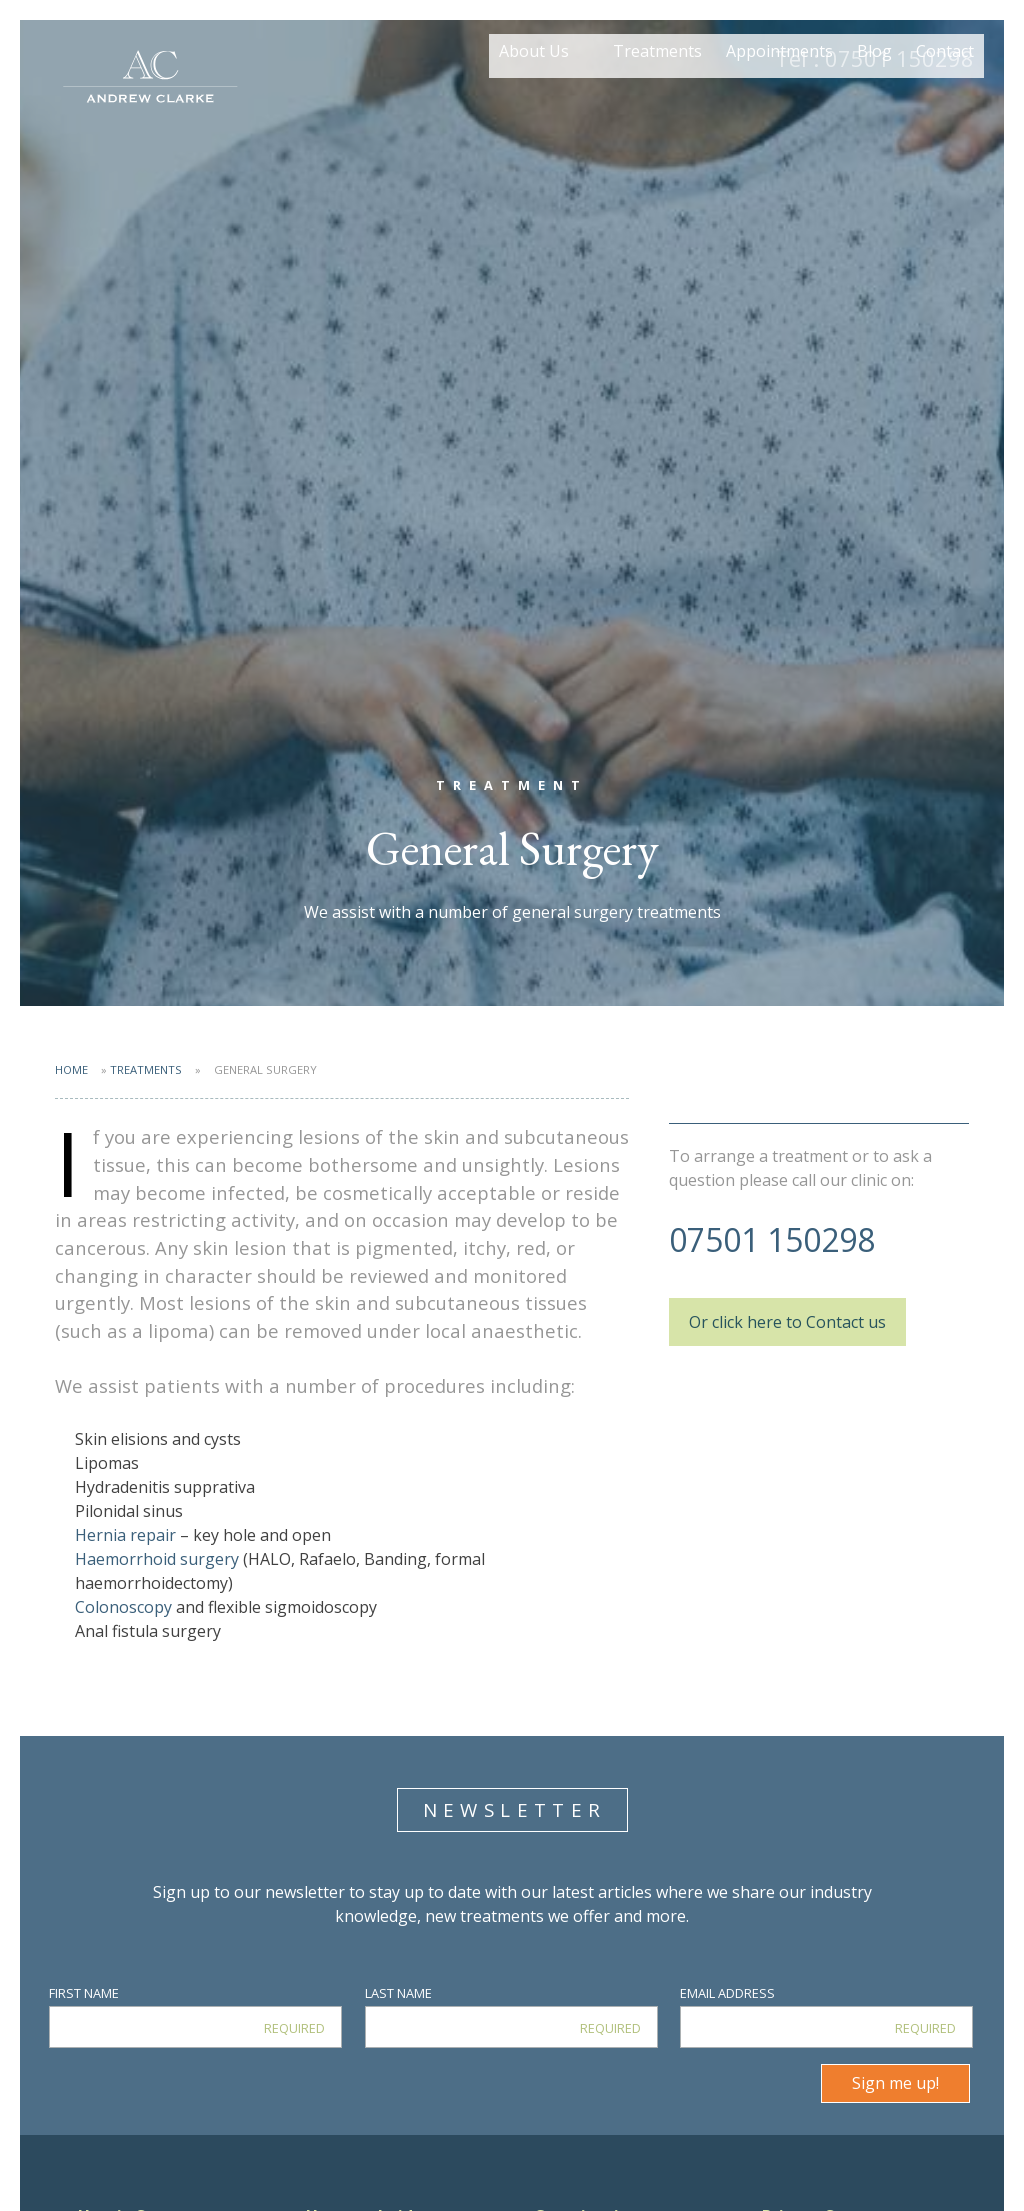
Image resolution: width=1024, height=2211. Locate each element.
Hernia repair (125, 1535)
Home (71, 1069)
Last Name (398, 1993)
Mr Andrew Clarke (150, 80)
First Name (84, 1993)
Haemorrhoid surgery (157, 1559)
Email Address (727, 1993)
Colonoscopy (125, 1607)
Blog (874, 98)
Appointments (779, 98)
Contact (945, 98)
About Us (534, 98)
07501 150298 (874, 58)
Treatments (657, 98)
